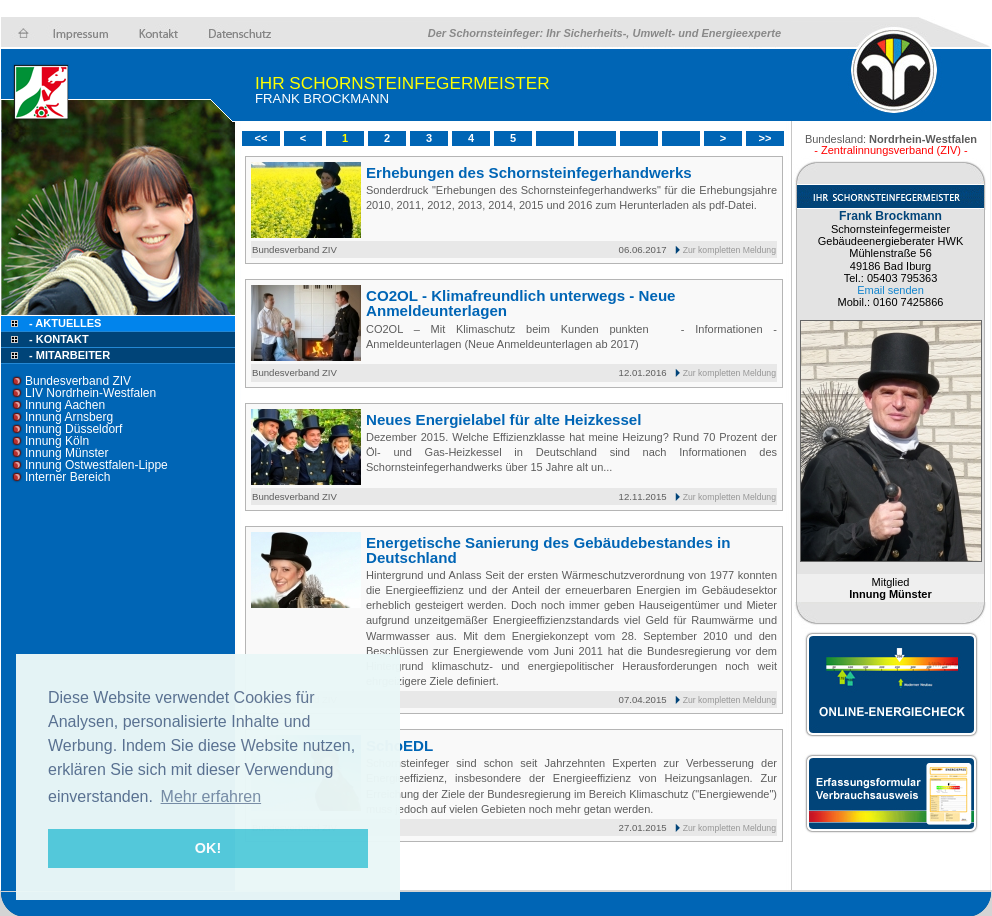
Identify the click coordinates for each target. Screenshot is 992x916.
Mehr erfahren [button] (211, 796)
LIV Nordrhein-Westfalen (90, 393)
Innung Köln (57, 441)
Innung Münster (66, 453)
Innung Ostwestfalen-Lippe (96, 465)
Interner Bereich (67, 477)
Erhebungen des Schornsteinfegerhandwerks (529, 172)
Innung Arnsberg (69, 417)
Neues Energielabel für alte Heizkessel (503, 419)
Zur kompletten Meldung (729, 250)
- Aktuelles (63, 323)
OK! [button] (208, 848)
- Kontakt (57, 339)
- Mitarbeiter (69, 355)
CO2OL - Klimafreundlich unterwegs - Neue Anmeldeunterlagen (521, 303)
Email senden (890, 290)
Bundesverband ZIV (78, 381)
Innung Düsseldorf (73, 429)
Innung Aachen (65, 405)
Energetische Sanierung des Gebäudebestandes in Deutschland (548, 550)
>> (765, 138)
